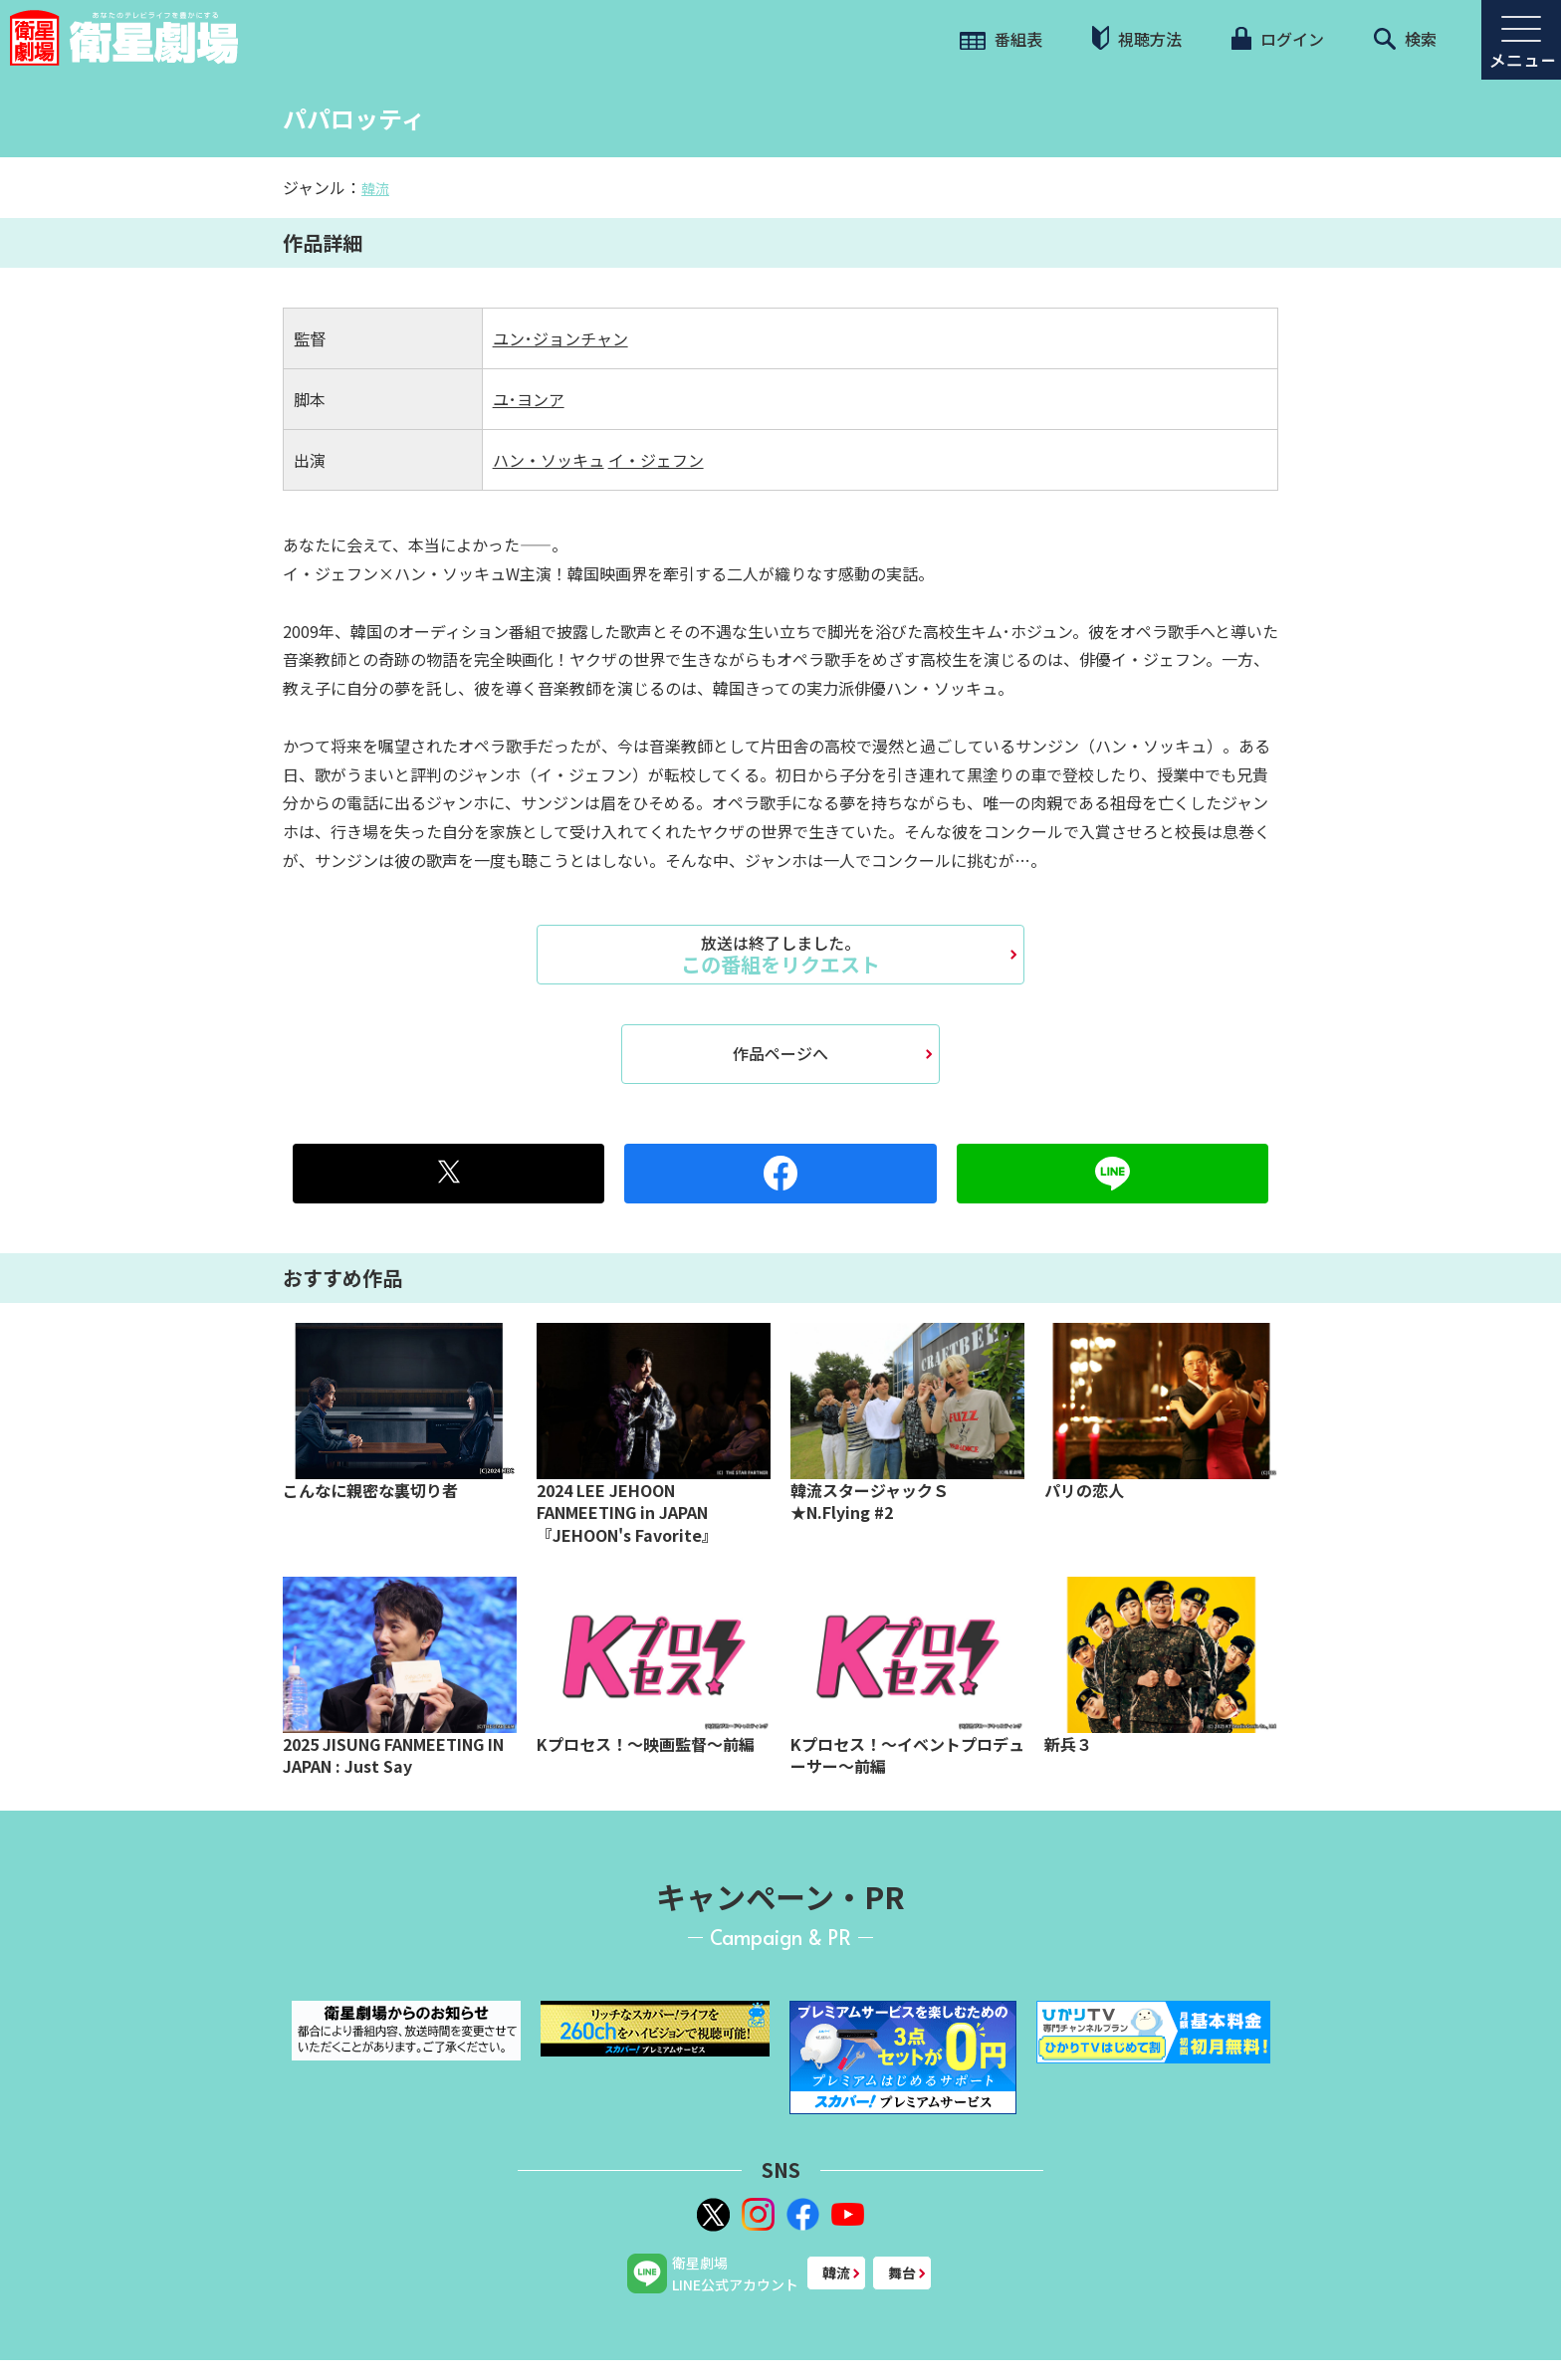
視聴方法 (1137, 38)
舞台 (902, 2272)
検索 (1405, 39)
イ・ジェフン (656, 460)
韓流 (375, 188)
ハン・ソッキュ (548, 460)
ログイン (1277, 39)
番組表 (1001, 39)
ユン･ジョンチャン (560, 338)
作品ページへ (780, 1053)
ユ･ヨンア (528, 399)
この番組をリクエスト (780, 954)
